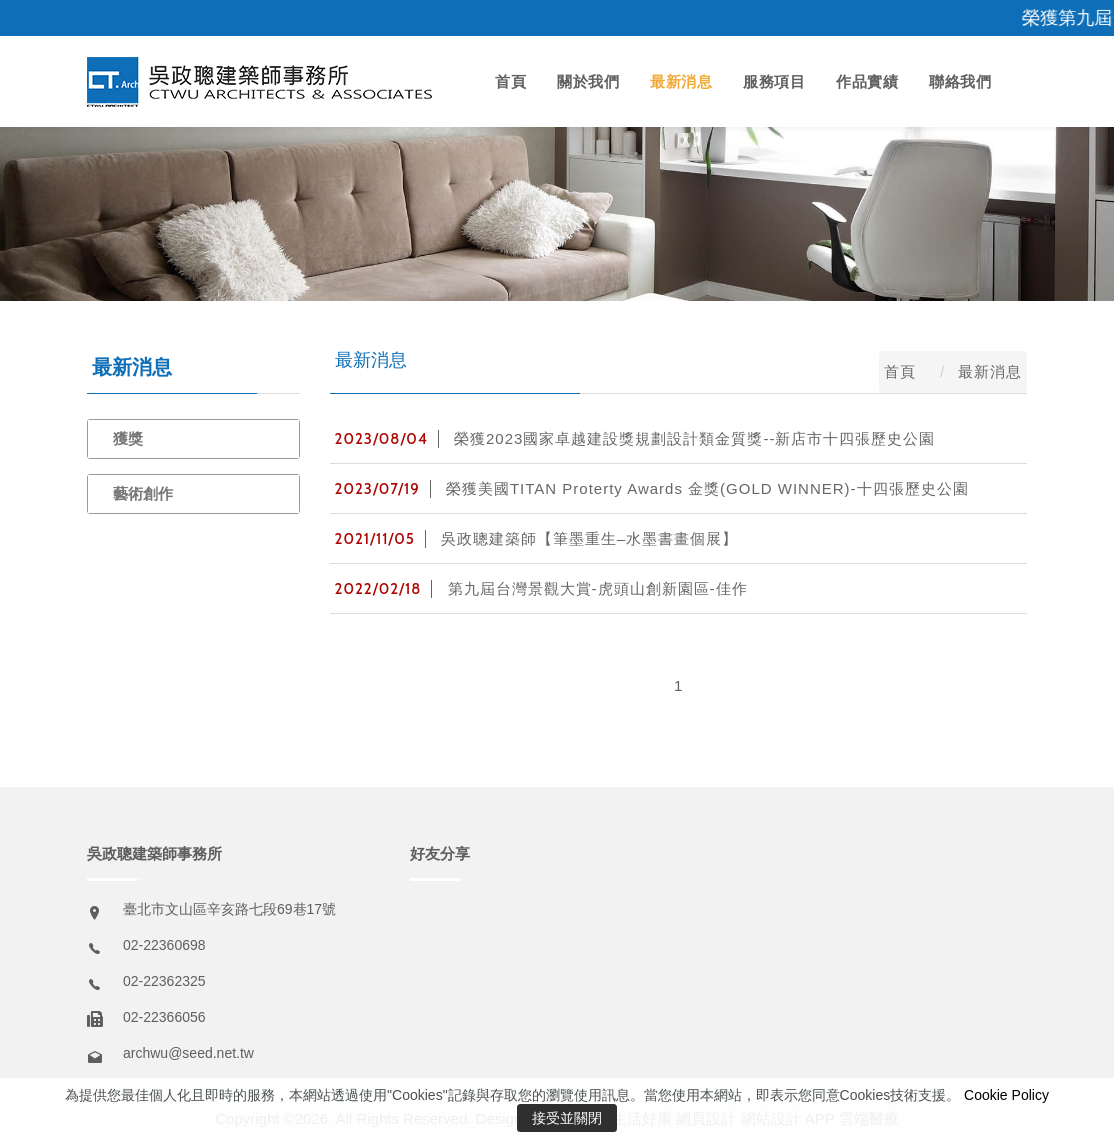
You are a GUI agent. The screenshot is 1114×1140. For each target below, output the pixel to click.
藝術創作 (143, 493)
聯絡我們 (960, 81)
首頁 (510, 81)
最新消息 (681, 81)
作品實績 (867, 81)
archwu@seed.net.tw (188, 1053)
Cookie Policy (1006, 1095)
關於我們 (588, 81)
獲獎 (128, 438)
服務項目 (774, 81)
